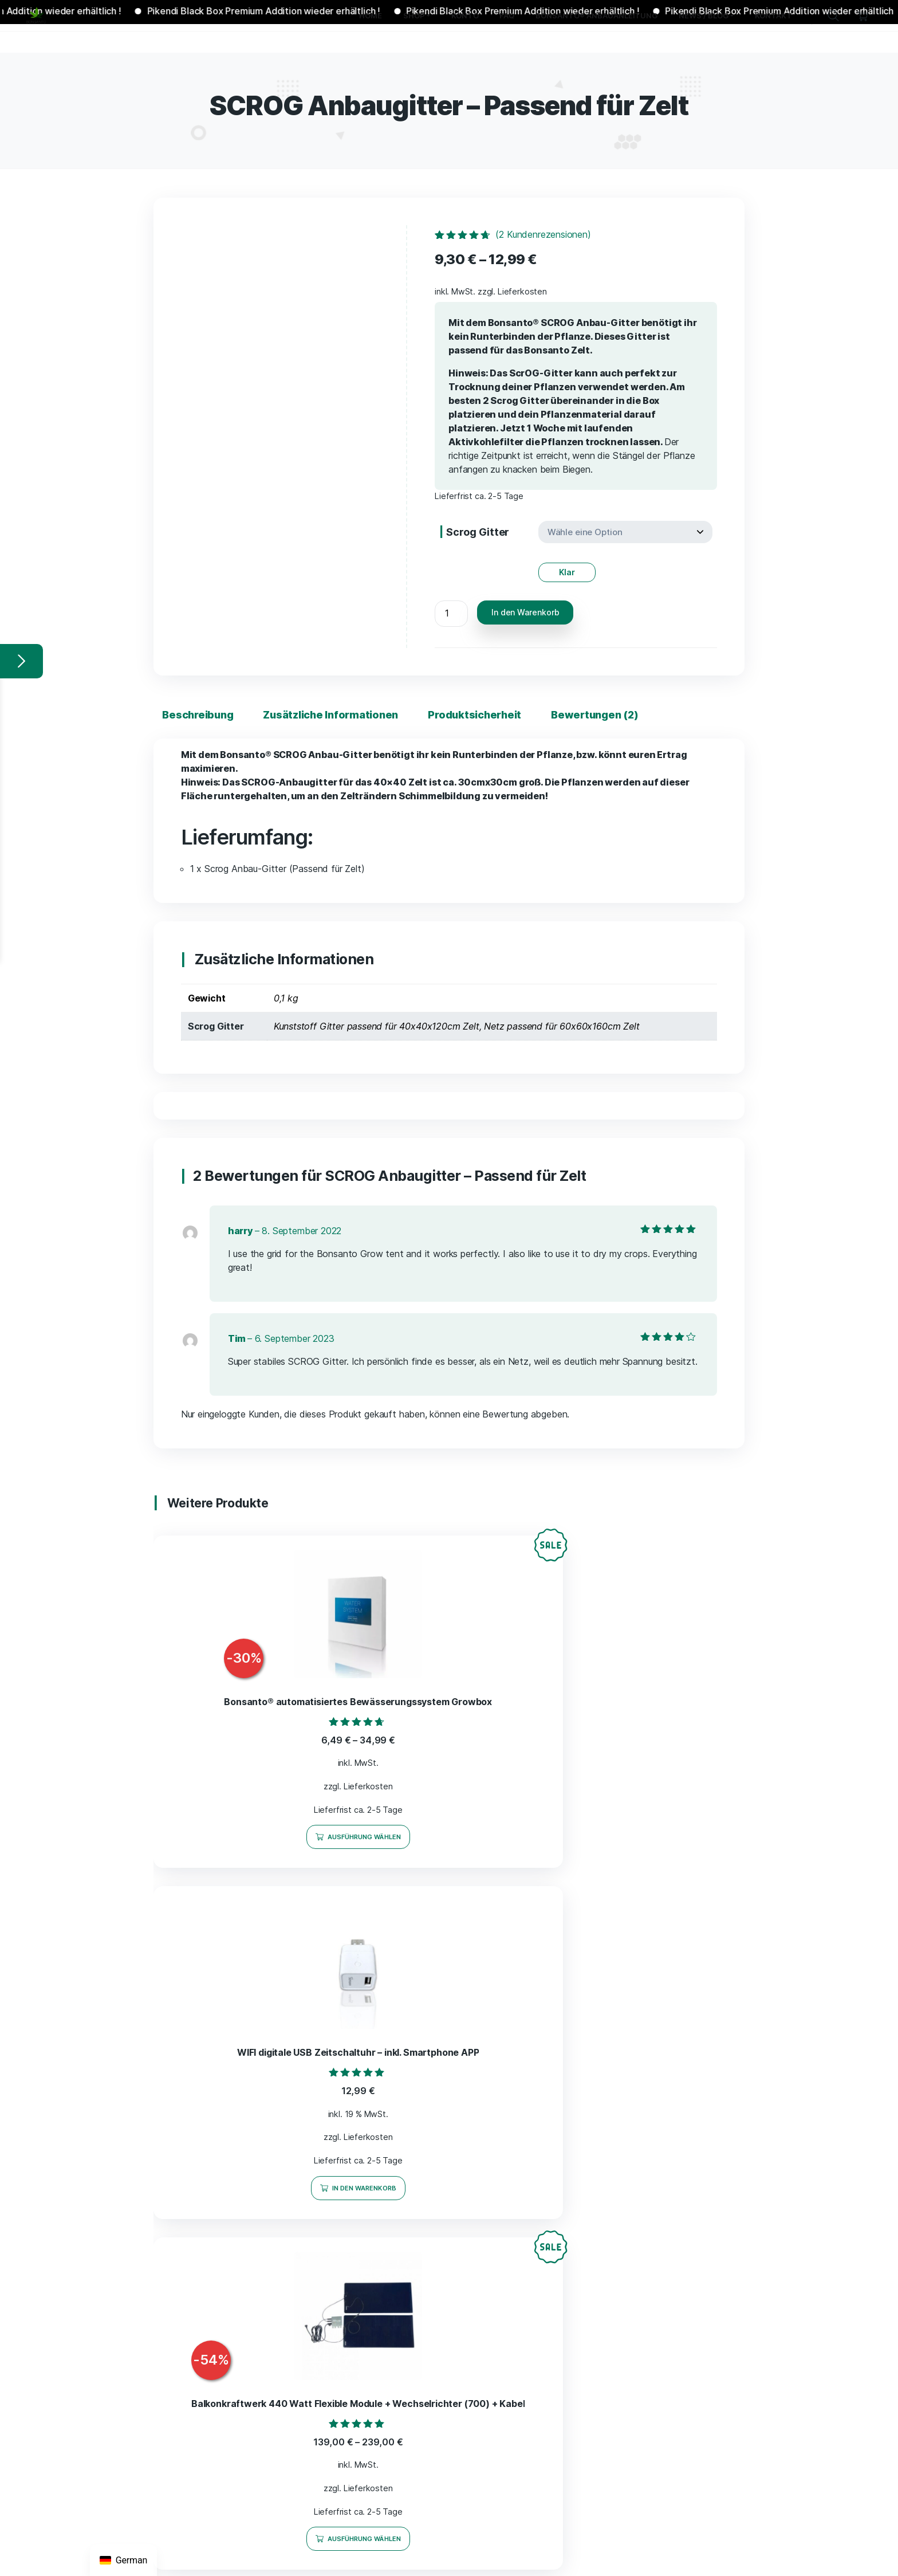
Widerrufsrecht (611, 2062)
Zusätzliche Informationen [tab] (326, 708)
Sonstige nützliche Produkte (401, 2248)
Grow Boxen (369, 2131)
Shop (346, 2039)
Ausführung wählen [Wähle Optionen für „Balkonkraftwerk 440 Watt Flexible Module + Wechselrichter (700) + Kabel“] (659, 1840)
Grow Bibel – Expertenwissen (402, 2228)
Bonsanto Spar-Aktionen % (397, 2059)
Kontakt (352, 2461)
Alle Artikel (367, 2078)
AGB (588, 2039)
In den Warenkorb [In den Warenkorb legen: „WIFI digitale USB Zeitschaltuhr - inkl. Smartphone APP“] (455, 1840)
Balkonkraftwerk (377, 2287)
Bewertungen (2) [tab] (584, 708)
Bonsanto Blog (373, 2438)
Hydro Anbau (370, 2170)
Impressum (602, 2015)
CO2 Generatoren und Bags (398, 2189)
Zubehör (361, 2267)
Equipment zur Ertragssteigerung (410, 2150)
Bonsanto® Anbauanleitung (392, 2375)
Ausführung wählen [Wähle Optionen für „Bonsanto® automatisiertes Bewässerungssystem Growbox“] (250, 1840)
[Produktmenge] (451, 608)
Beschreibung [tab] (196, 708)
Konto (348, 2329)
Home (348, 2015)
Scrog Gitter (477, 532)
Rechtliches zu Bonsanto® (396, 2419)
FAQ (344, 2352)
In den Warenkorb (525, 606)
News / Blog (360, 2399)
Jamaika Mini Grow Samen (396, 2306)
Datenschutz (605, 2085)
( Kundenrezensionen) (542, 234)
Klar (567, 566)
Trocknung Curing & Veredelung (407, 2209)
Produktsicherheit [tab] (467, 708)
